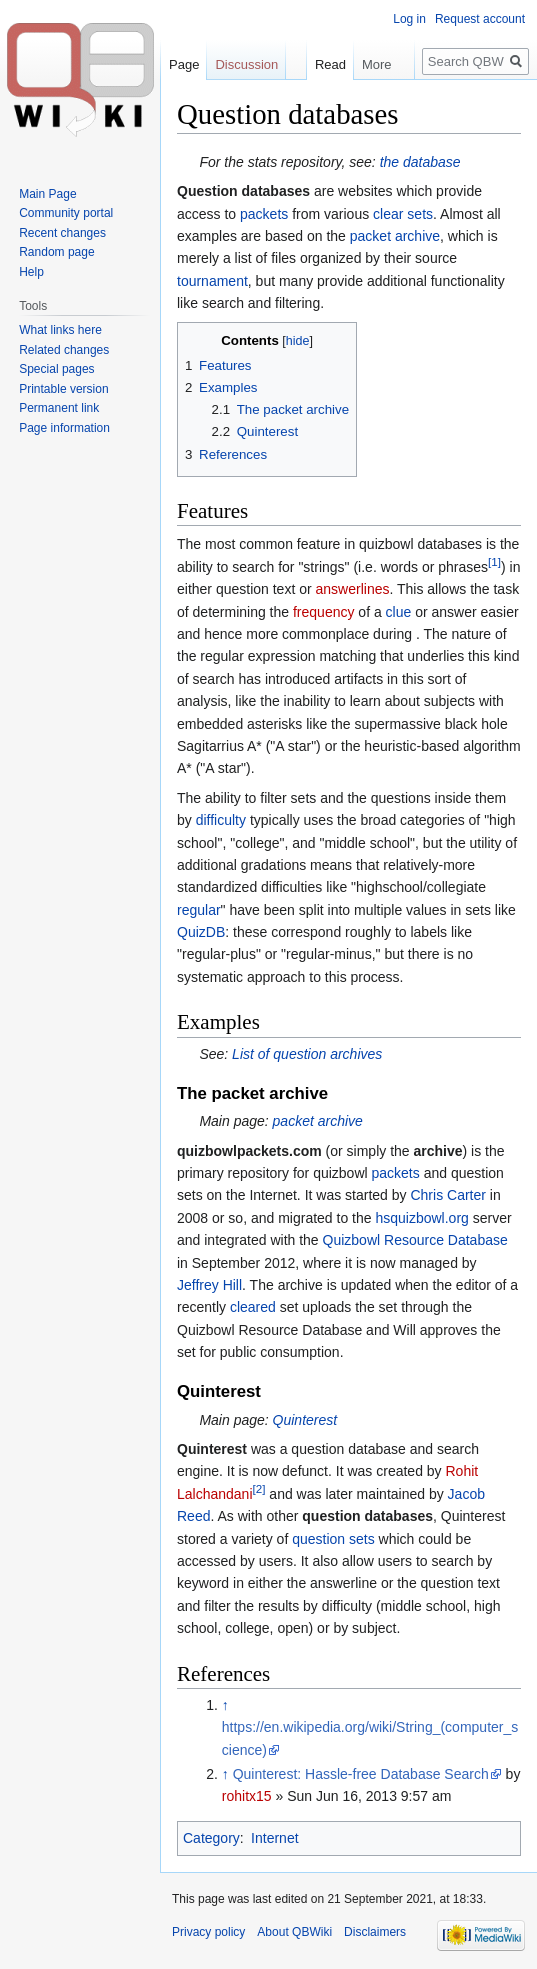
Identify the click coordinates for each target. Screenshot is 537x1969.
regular (199, 910)
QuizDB (201, 932)
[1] (494, 561)
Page (184, 64)
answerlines (353, 589)
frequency (323, 612)
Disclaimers (375, 1932)
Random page (56, 252)
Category (211, 1838)
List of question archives (307, 1054)
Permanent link (59, 408)
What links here (60, 330)
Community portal (66, 213)
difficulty (221, 820)
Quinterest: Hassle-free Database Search (361, 1774)
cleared (253, 1307)
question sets (333, 1539)
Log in (409, 19)
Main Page (47, 194)
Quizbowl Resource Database (415, 1240)
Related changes (64, 350)
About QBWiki (294, 1932)
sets (420, 214)
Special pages (56, 369)
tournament (212, 281)
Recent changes (62, 233)
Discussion (246, 64)
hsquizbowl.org (421, 1218)
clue (399, 612)
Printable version (63, 389)
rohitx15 (247, 1796)
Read (323, 64)
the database (420, 162)
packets (264, 214)
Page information (64, 428)
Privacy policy (208, 1932)
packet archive (395, 236)
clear (388, 214)
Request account (480, 19)
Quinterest (305, 1420)
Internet (274, 1838)
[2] (259, 1488)
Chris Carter (447, 1195)
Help (31, 272)
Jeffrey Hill (209, 1285)
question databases (367, 1516)
